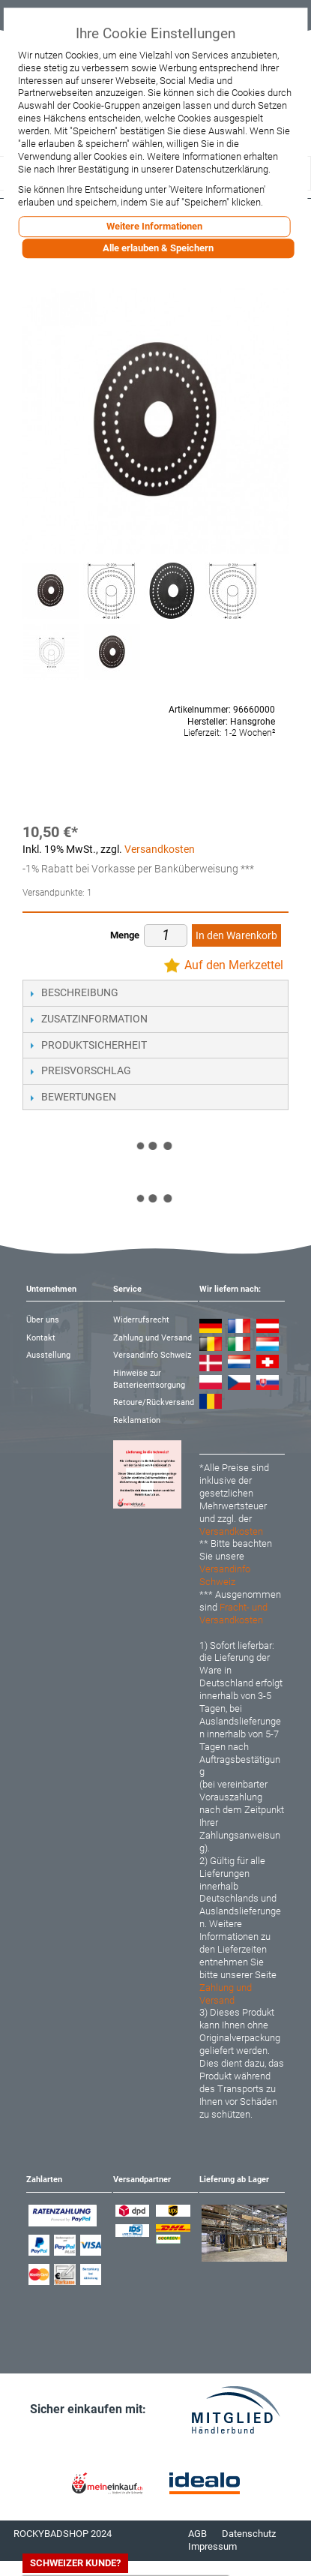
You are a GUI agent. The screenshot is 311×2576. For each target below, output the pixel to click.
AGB (197, 2533)
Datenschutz (249, 2533)
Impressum (212, 2546)
